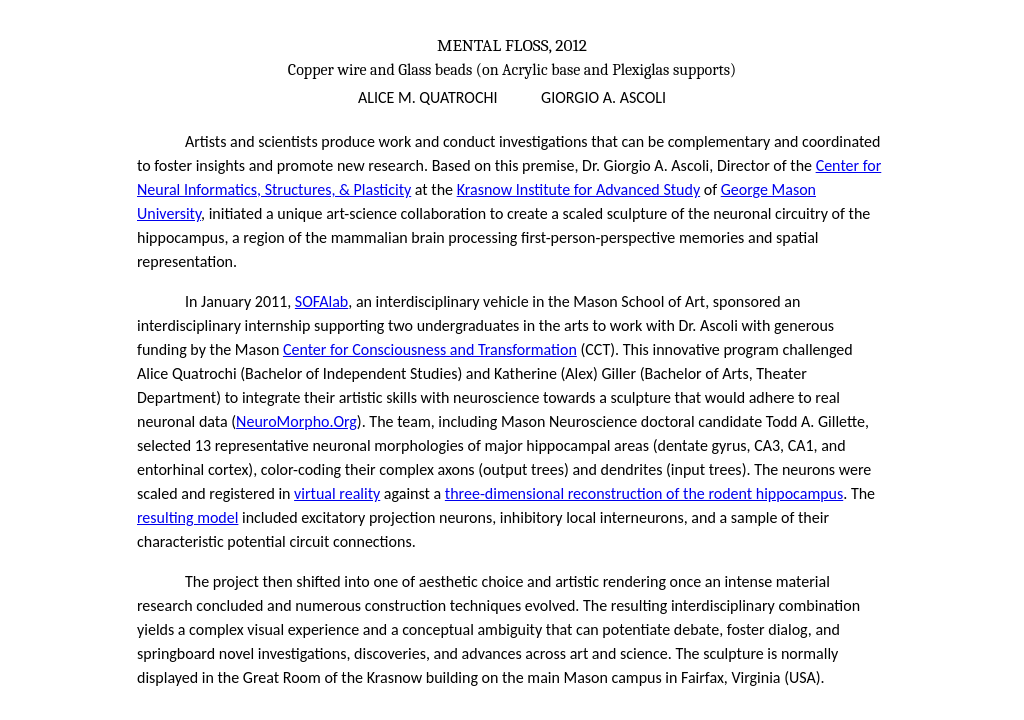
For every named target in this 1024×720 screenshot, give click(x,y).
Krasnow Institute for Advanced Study (578, 189)
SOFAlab (321, 301)
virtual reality (337, 493)
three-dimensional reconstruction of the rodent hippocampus (644, 493)
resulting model (187, 517)
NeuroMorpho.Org (296, 421)
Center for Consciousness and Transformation (430, 349)
